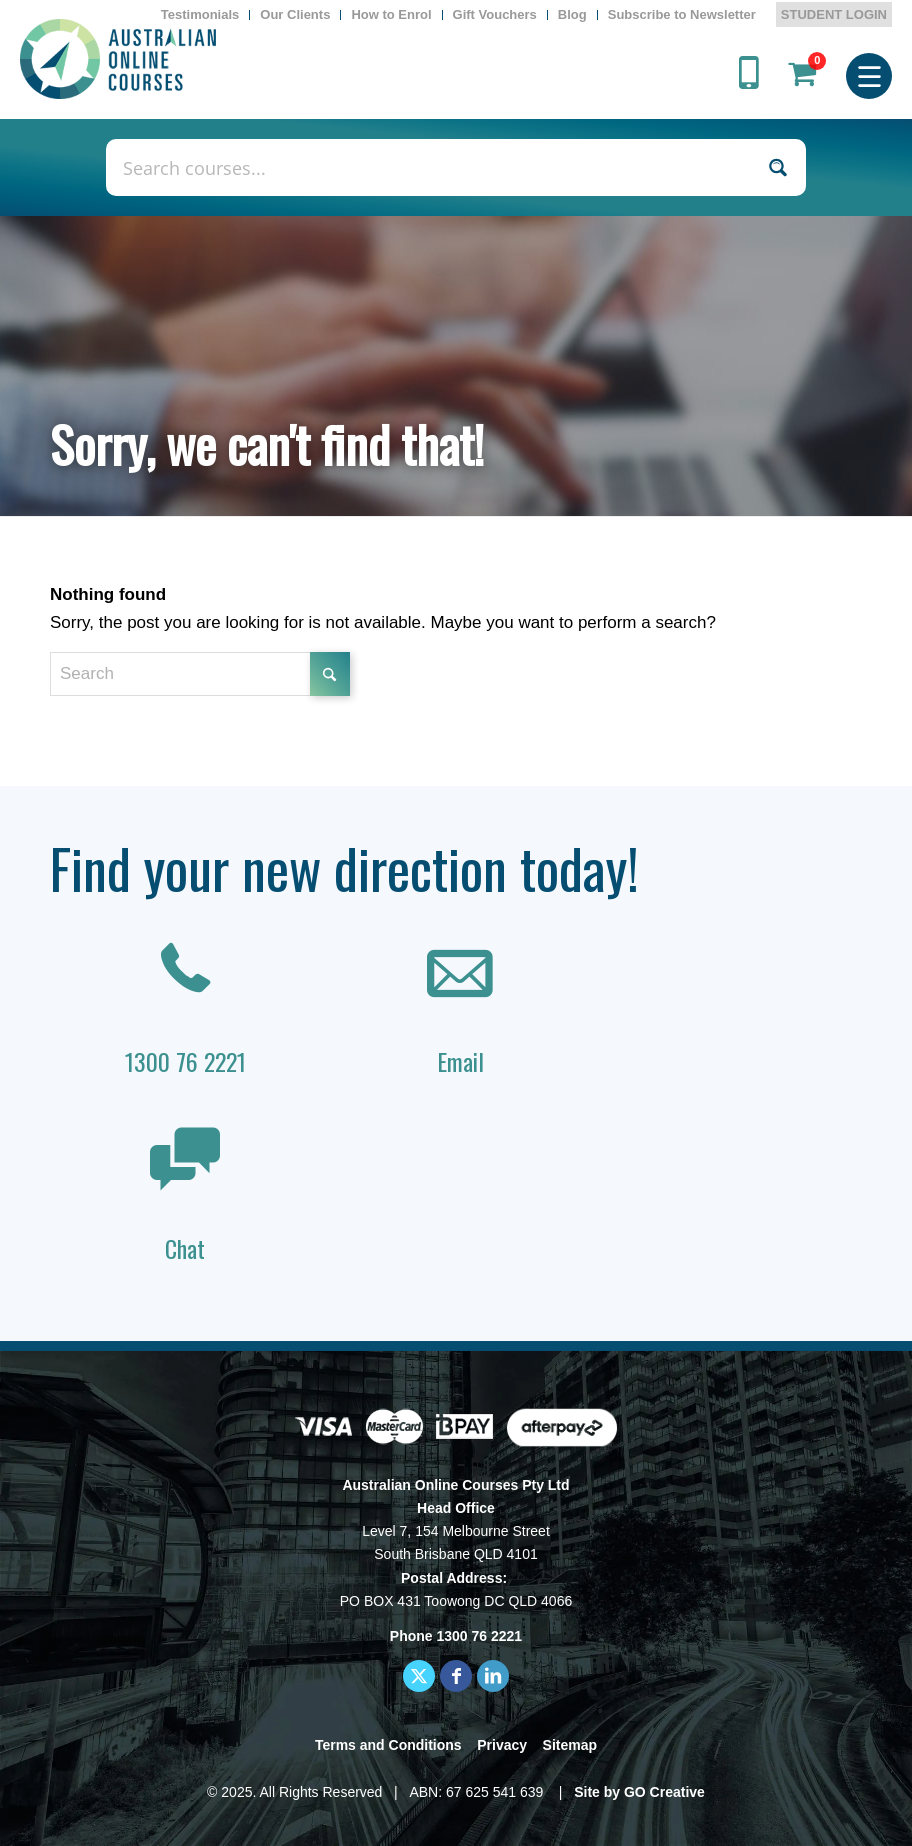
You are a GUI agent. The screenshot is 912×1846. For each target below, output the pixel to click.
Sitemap (570, 1745)
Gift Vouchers (495, 14)
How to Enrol (391, 14)
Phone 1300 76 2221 (456, 1636)
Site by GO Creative (639, 1792)
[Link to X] (419, 1676)
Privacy (502, 1745)
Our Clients (295, 14)
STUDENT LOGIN (834, 14)
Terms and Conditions (388, 1745)
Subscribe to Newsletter (682, 14)
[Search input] (434, 167)
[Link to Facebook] (456, 1676)
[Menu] (869, 74)
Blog (572, 14)
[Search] (200, 674)
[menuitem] (201, 15)
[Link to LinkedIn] (493, 1676)
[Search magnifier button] (777, 167)
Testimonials (200, 14)
